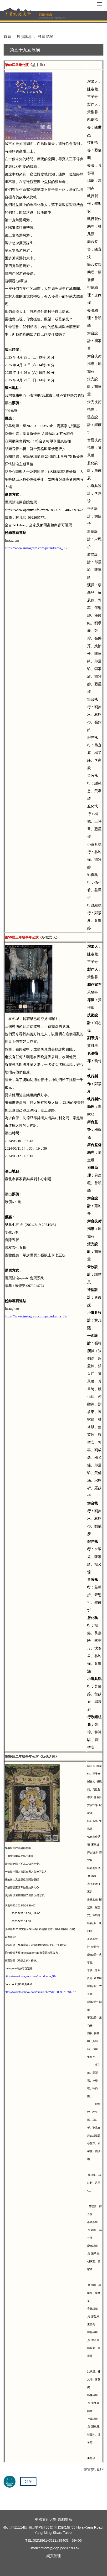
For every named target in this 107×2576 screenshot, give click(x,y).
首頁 (7, 37)
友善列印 (9, 2482)
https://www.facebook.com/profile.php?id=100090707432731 (41, 1992)
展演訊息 (24, 37)
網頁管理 (53, 2556)
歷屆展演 (45, 37)
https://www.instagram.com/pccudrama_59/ (36, 548)
